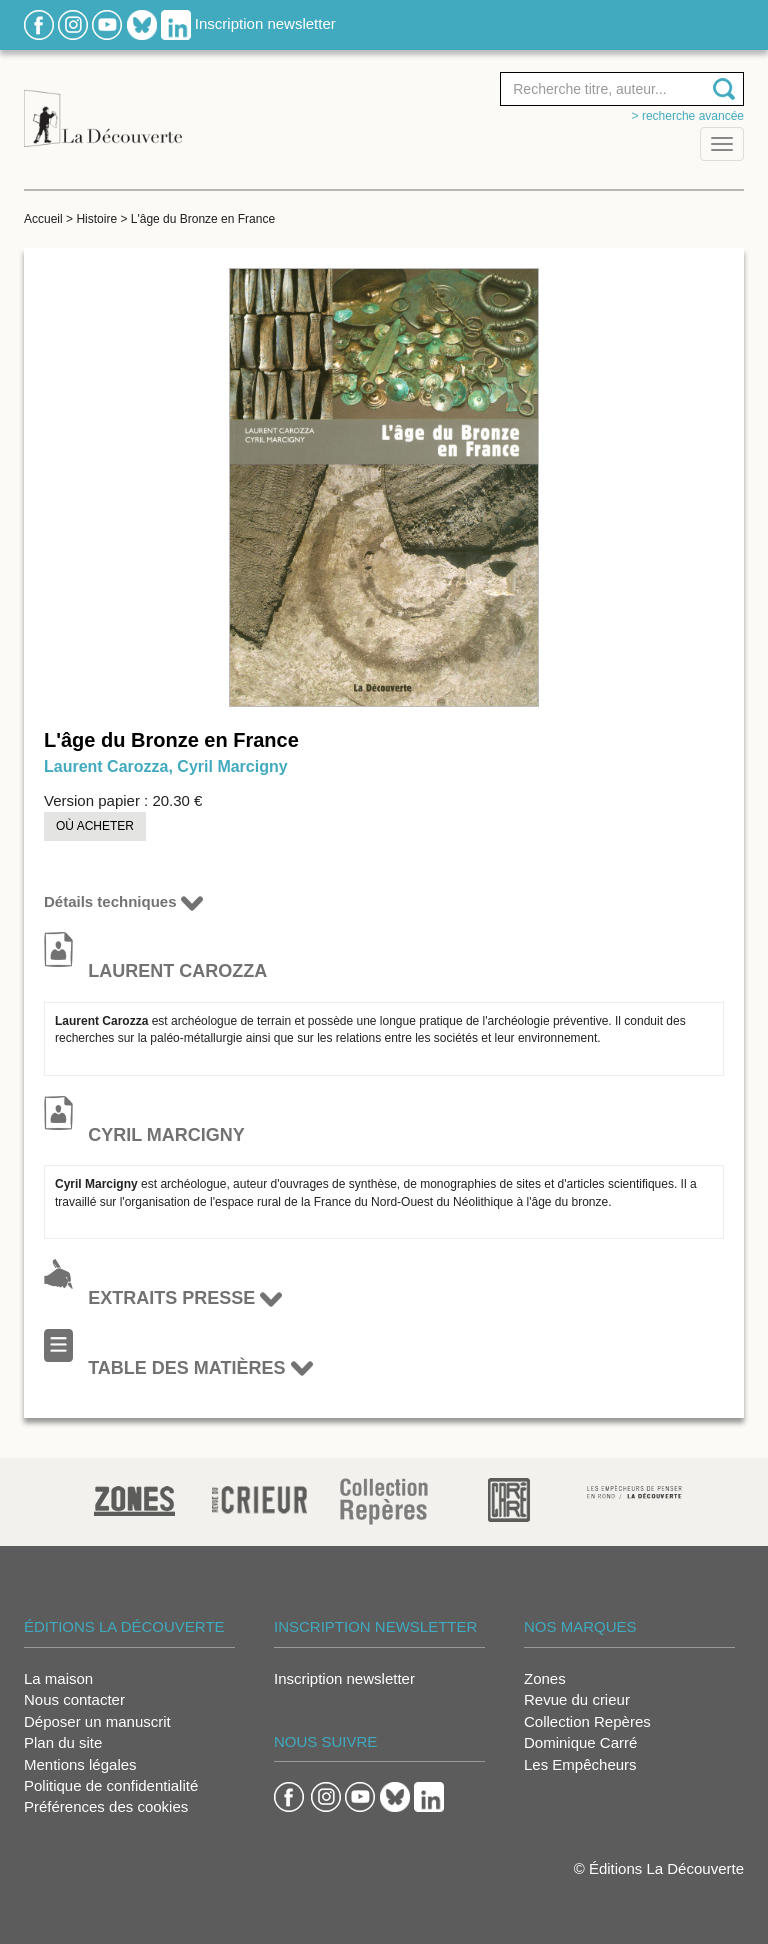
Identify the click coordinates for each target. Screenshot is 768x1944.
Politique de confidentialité (111, 1785)
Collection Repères (587, 1721)
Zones (545, 1678)
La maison (58, 1678)
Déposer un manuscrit (97, 1721)
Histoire (96, 219)
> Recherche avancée (688, 116)
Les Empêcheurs (580, 1764)
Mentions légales (80, 1764)
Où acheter (95, 826)
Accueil (43, 219)
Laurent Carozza (106, 766)
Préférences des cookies (106, 1806)
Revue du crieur (577, 1699)
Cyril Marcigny (232, 766)
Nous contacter (74, 1699)
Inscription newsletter (265, 23)
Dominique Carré (580, 1742)
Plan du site (63, 1742)
